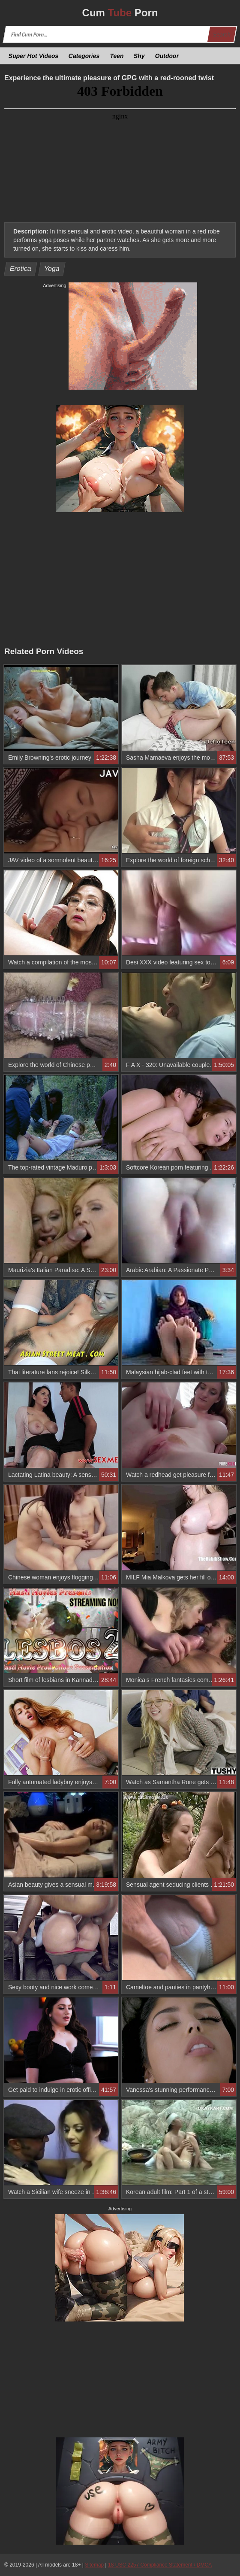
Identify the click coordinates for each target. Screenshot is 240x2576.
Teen (116, 55)
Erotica (20, 268)
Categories (84, 55)
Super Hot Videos (33, 55)
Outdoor (166, 55)
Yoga (52, 268)
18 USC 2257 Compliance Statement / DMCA (160, 2565)
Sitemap (94, 2565)
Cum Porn (120, 12)
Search (221, 34)
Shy (139, 55)
